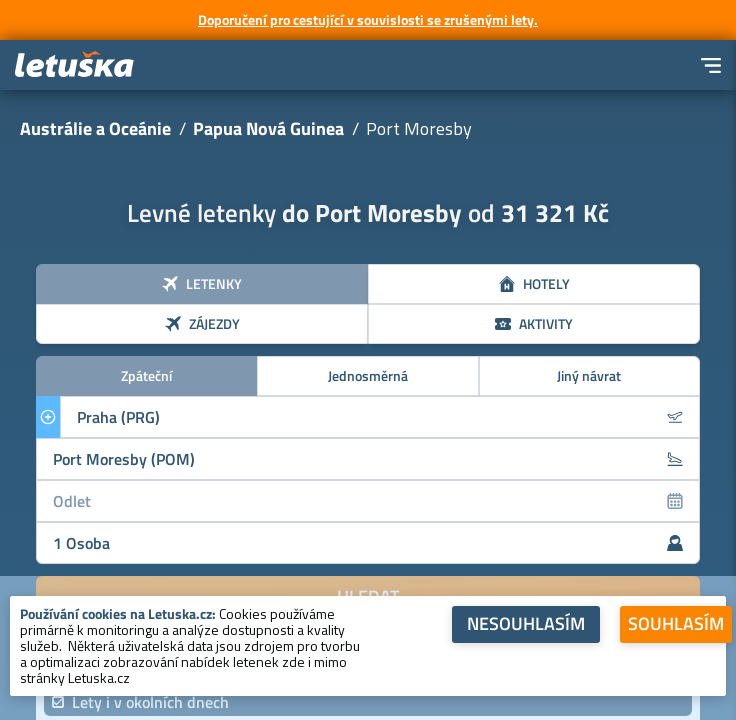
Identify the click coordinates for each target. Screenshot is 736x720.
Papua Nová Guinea (268, 128)
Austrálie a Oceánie (95, 128)
